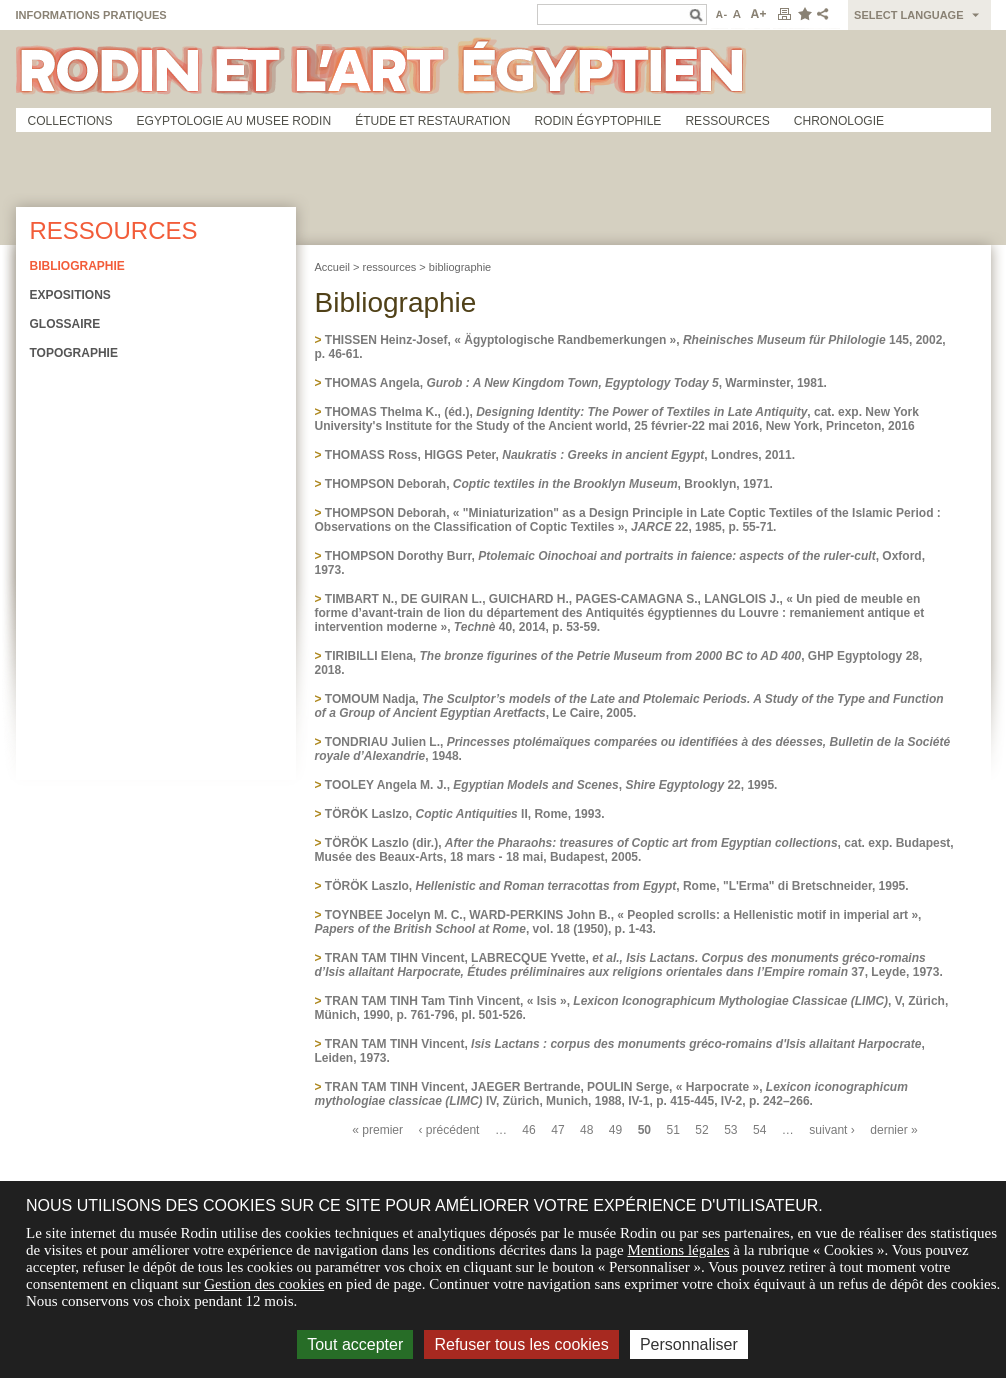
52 (701, 1130)
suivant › (832, 1130)
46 (528, 1130)
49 (615, 1130)
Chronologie (839, 121)
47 (557, 1130)
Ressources (727, 121)
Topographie (74, 353)
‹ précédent (449, 1130)
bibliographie (460, 267)
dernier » (894, 1130)
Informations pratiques (91, 15)
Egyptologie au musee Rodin (234, 121)
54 (759, 1130)
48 (586, 1130)
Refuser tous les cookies (521, 1344)
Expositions (70, 295)
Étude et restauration (432, 121)
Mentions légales (678, 1250)
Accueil (332, 267)
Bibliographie (77, 266)
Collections (70, 121)
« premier (377, 1130)
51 (673, 1130)
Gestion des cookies (264, 1284)
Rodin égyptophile (597, 121)
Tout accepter (355, 1344)
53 (730, 1130)
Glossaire (65, 324)
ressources (390, 267)
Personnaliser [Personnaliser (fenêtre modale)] (689, 1344)
